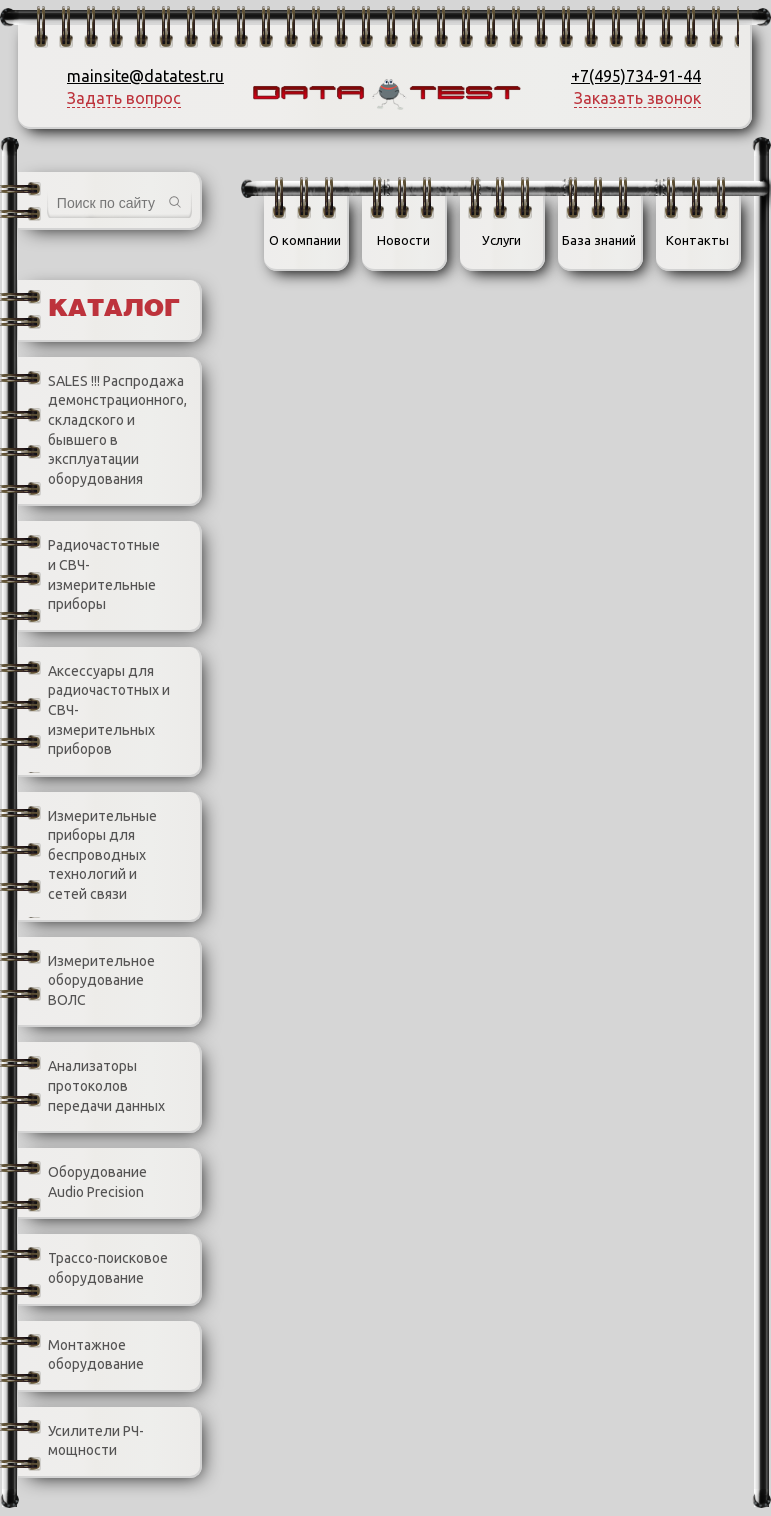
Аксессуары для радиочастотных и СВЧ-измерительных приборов (94, 711)
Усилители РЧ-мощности (81, 1441)
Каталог (114, 309)
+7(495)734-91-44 (636, 76)
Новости (403, 240)
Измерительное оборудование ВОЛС (86, 981)
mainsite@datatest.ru (145, 76)
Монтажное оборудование (81, 1355)
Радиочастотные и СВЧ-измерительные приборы (89, 575)
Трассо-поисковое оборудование (93, 1268)
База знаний (599, 240)
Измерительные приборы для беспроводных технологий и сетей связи (87, 856)
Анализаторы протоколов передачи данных (91, 1087)
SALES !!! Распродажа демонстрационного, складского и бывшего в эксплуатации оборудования (102, 430)
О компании (305, 240)
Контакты (697, 240)
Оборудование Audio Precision (82, 1182)
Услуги (501, 240)
